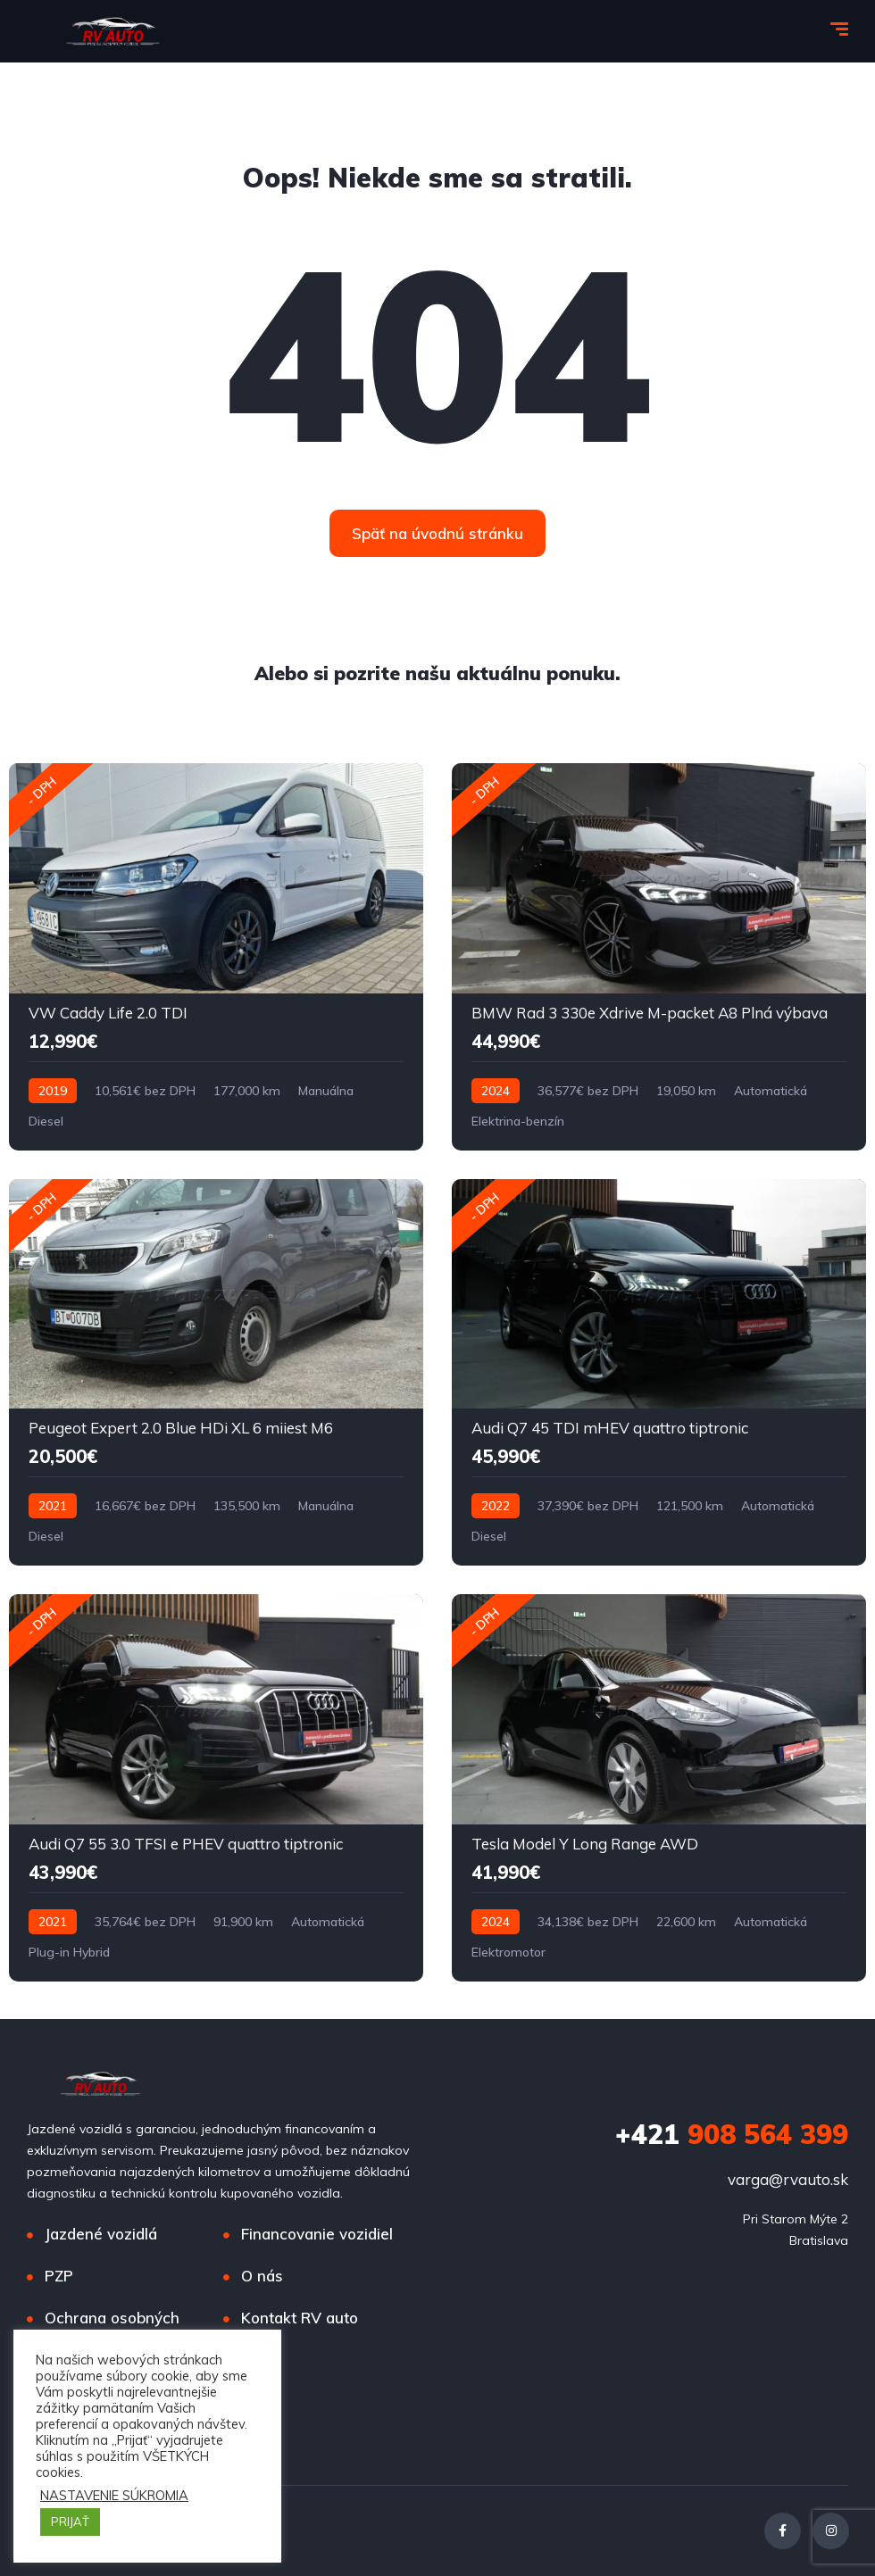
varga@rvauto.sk (788, 2179)
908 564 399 (731, 2134)
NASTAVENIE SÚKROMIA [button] (114, 2496)
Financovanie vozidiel (317, 2233)
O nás (262, 2275)
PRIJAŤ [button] (70, 2521)
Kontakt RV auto (299, 2317)
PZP (59, 2275)
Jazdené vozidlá (101, 2233)
